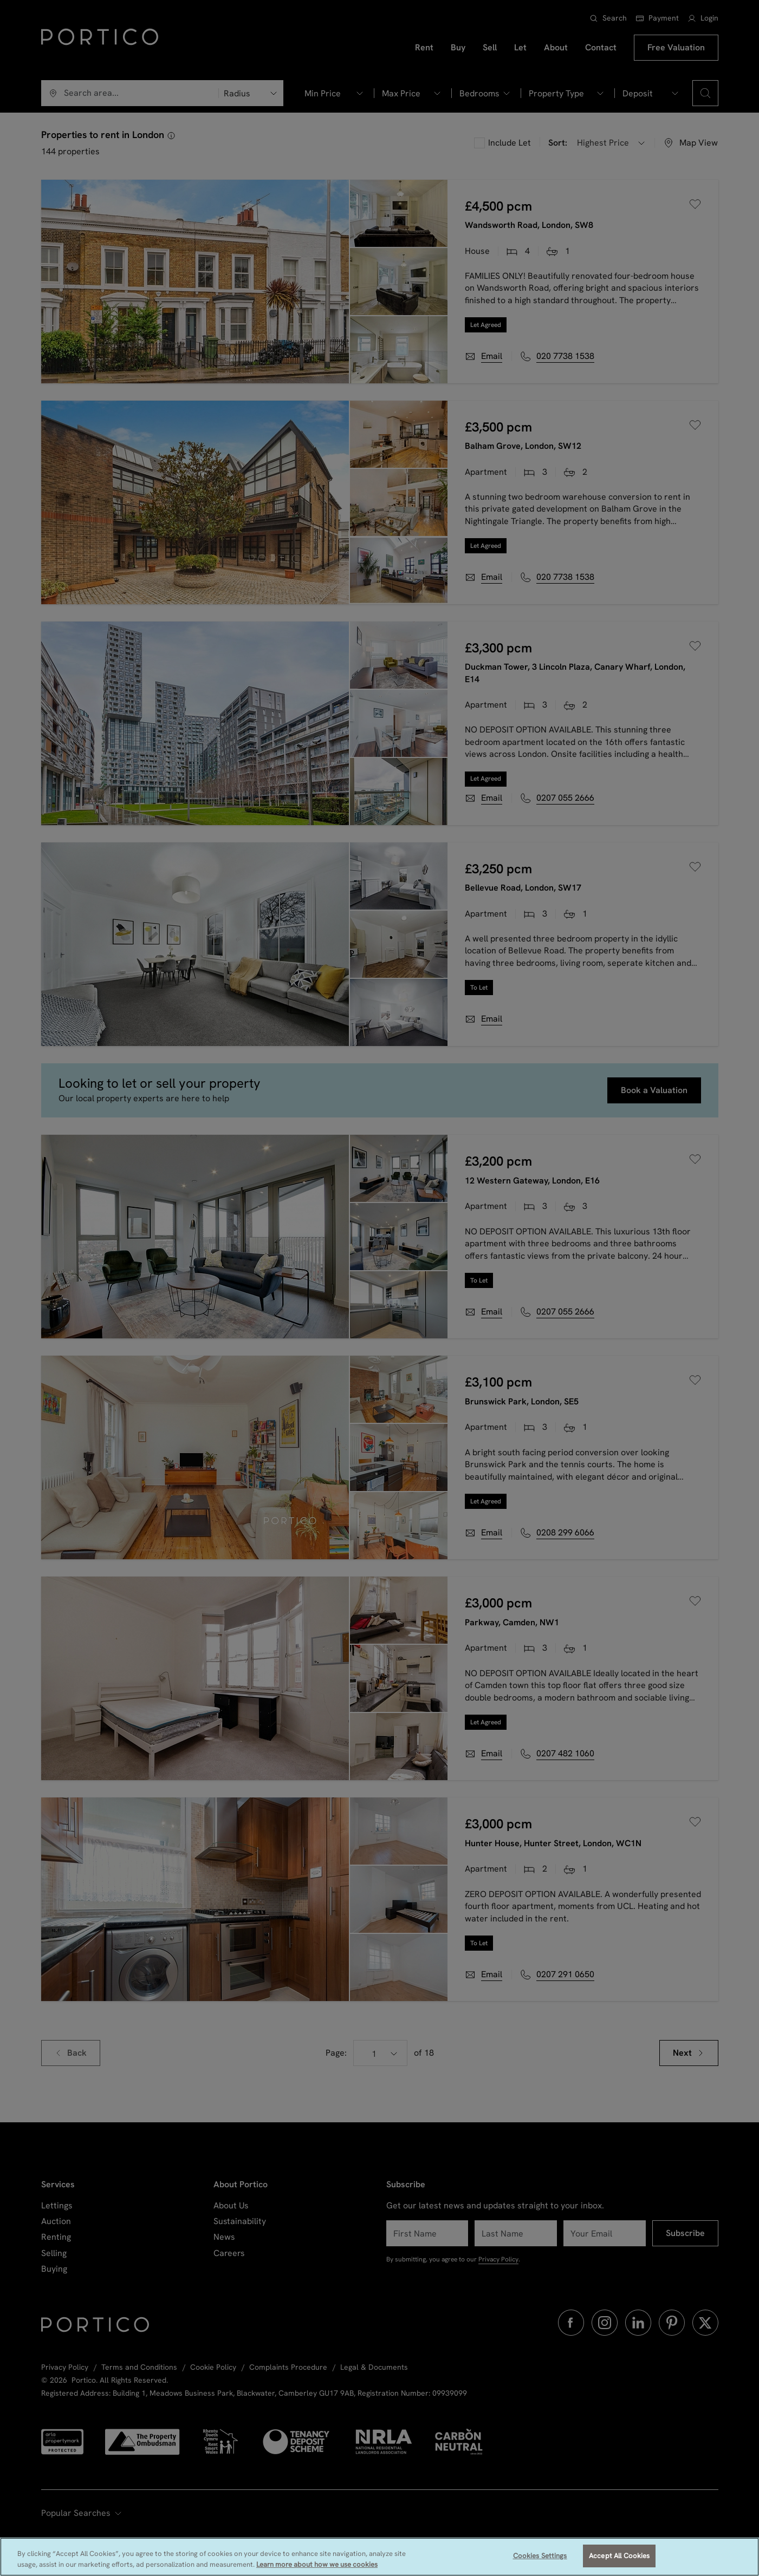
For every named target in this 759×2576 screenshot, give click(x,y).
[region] (379, 2557)
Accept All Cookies (619, 2555)
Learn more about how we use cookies (317, 2564)
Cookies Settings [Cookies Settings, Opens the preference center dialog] (540, 2555)
